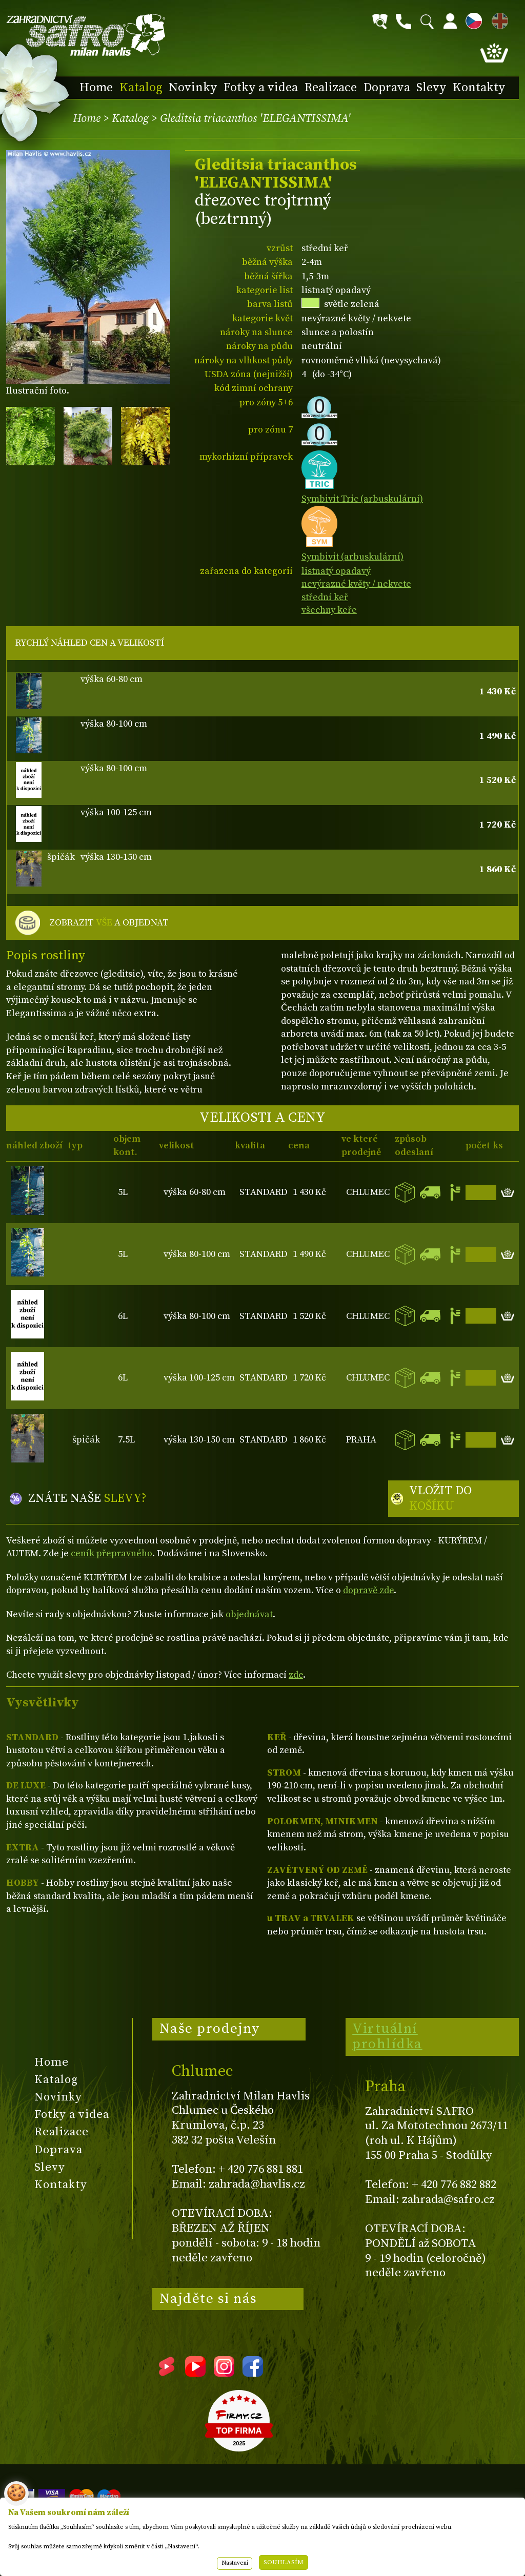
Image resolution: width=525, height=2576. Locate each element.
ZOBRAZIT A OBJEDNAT (109, 923)
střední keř (324, 597)
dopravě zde (368, 1590)
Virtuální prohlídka (387, 2036)
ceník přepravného (111, 1553)
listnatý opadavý (336, 571)
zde (296, 1675)
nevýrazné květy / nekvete (356, 584)
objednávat (249, 1614)
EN (498, 19)
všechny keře (329, 610)
